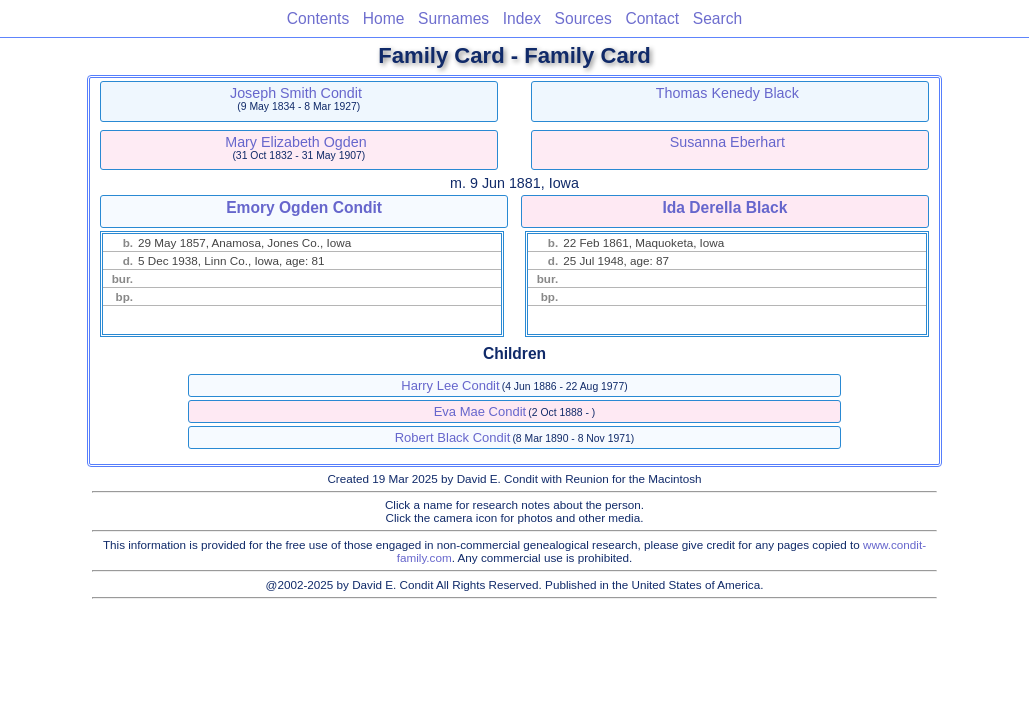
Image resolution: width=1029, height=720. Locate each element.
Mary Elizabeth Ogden (295, 142)
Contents (318, 18)
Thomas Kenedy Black (727, 93)
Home (384, 18)
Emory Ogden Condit (304, 207)
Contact (652, 18)
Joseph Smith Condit (296, 93)
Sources (583, 18)
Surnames (453, 18)
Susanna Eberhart (727, 142)
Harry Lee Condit (450, 385)
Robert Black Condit (453, 437)
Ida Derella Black (724, 207)
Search (717, 18)
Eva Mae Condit (480, 411)
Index (522, 18)
